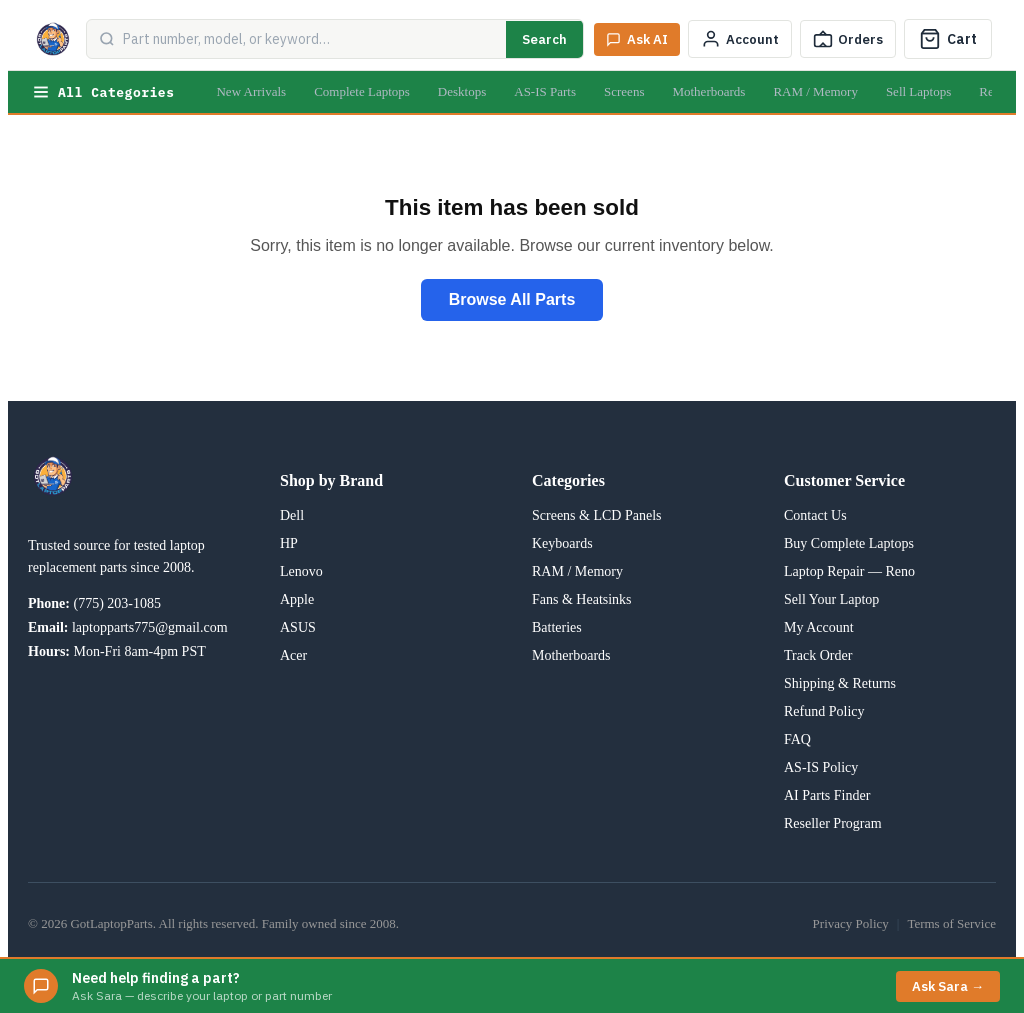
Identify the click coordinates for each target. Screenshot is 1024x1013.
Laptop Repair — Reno (849, 571)
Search (544, 39)
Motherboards (708, 91)
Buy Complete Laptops (849, 543)
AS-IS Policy (821, 767)
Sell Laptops (918, 91)
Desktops (462, 91)
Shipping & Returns (840, 683)
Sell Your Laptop (831, 599)
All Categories (103, 92)
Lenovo (301, 571)
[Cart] (948, 39)
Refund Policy (824, 711)
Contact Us (815, 515)
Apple (297, 599)
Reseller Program (833, 823)
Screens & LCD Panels (596, 515)
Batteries (557, 627)
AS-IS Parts (545, 91)
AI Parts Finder (827, 795)
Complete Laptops (362, 91)
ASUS (298, 627)
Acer (293, 655)
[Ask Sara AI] (637, 39)
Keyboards (562, 543)
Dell (292, 515)
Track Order (818, 655)
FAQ (797, 739)
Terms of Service (951, 923)
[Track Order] (848, 39)
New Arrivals (251, 91)
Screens (624, 91)
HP (289, 543)
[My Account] (740, 39)
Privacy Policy (851, 923)
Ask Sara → (948, 986)
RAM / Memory (815, 91)
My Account (819, 627)
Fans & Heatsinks (582, 599)
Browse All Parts (512, 299)
